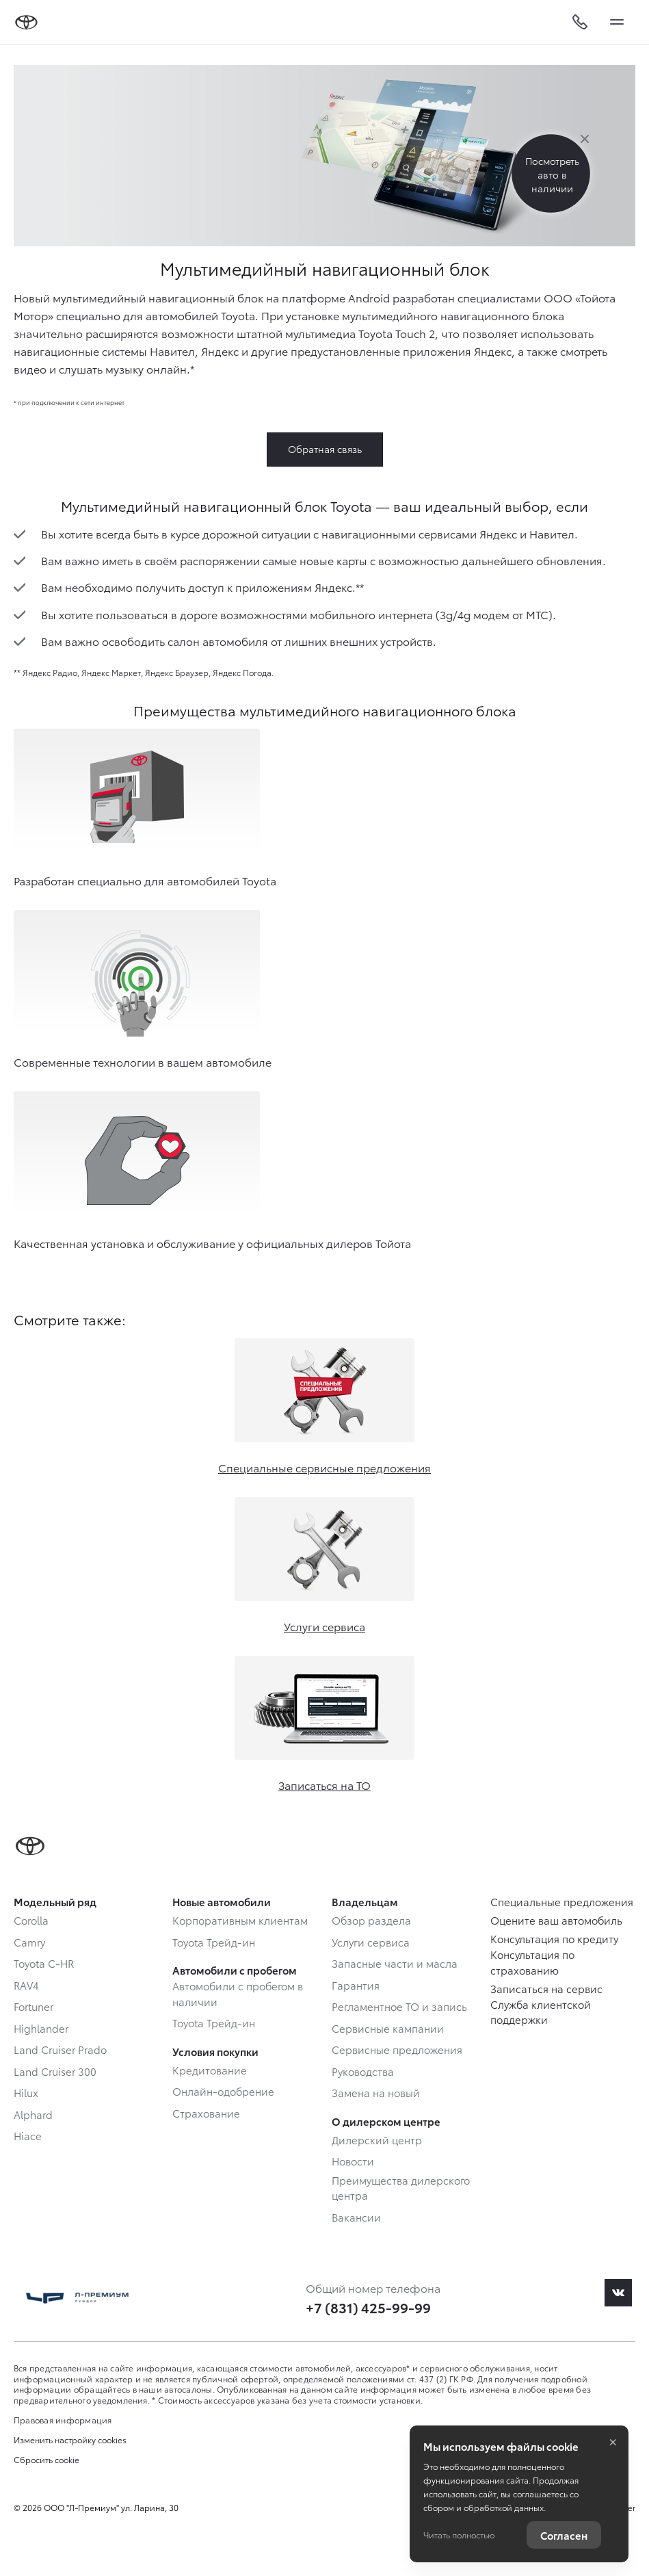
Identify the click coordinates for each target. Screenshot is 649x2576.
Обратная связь (325, 449)
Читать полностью (458, 2534)
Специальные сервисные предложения (324, 1467)
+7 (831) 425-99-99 (368, 2307)
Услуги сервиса (324, 1626)
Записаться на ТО (324, 1785)
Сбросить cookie (46, 2459)
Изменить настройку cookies (70, 2439)
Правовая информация (63, 2419)
